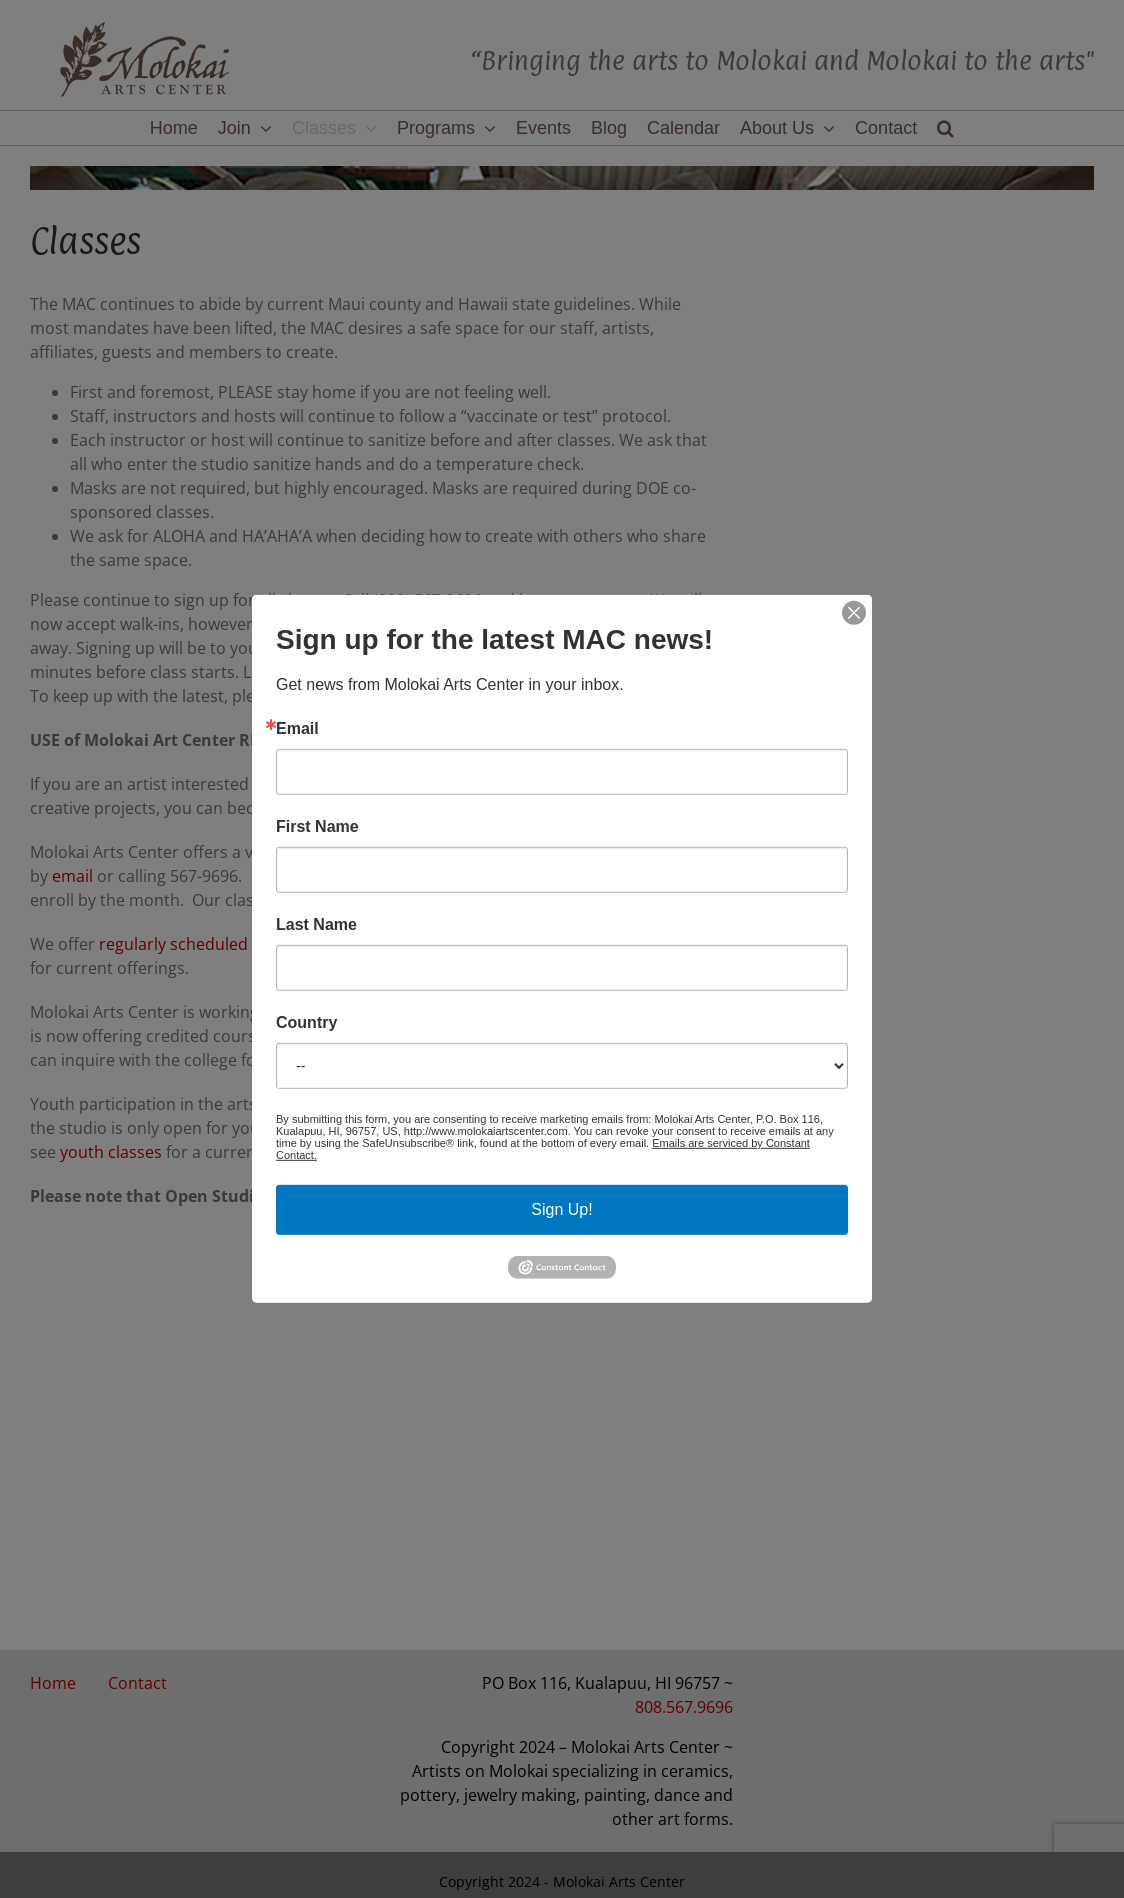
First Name (317, 827)
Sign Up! (561, 1209)
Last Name (316, 925)
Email (297, 729)
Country (306, 1023)
